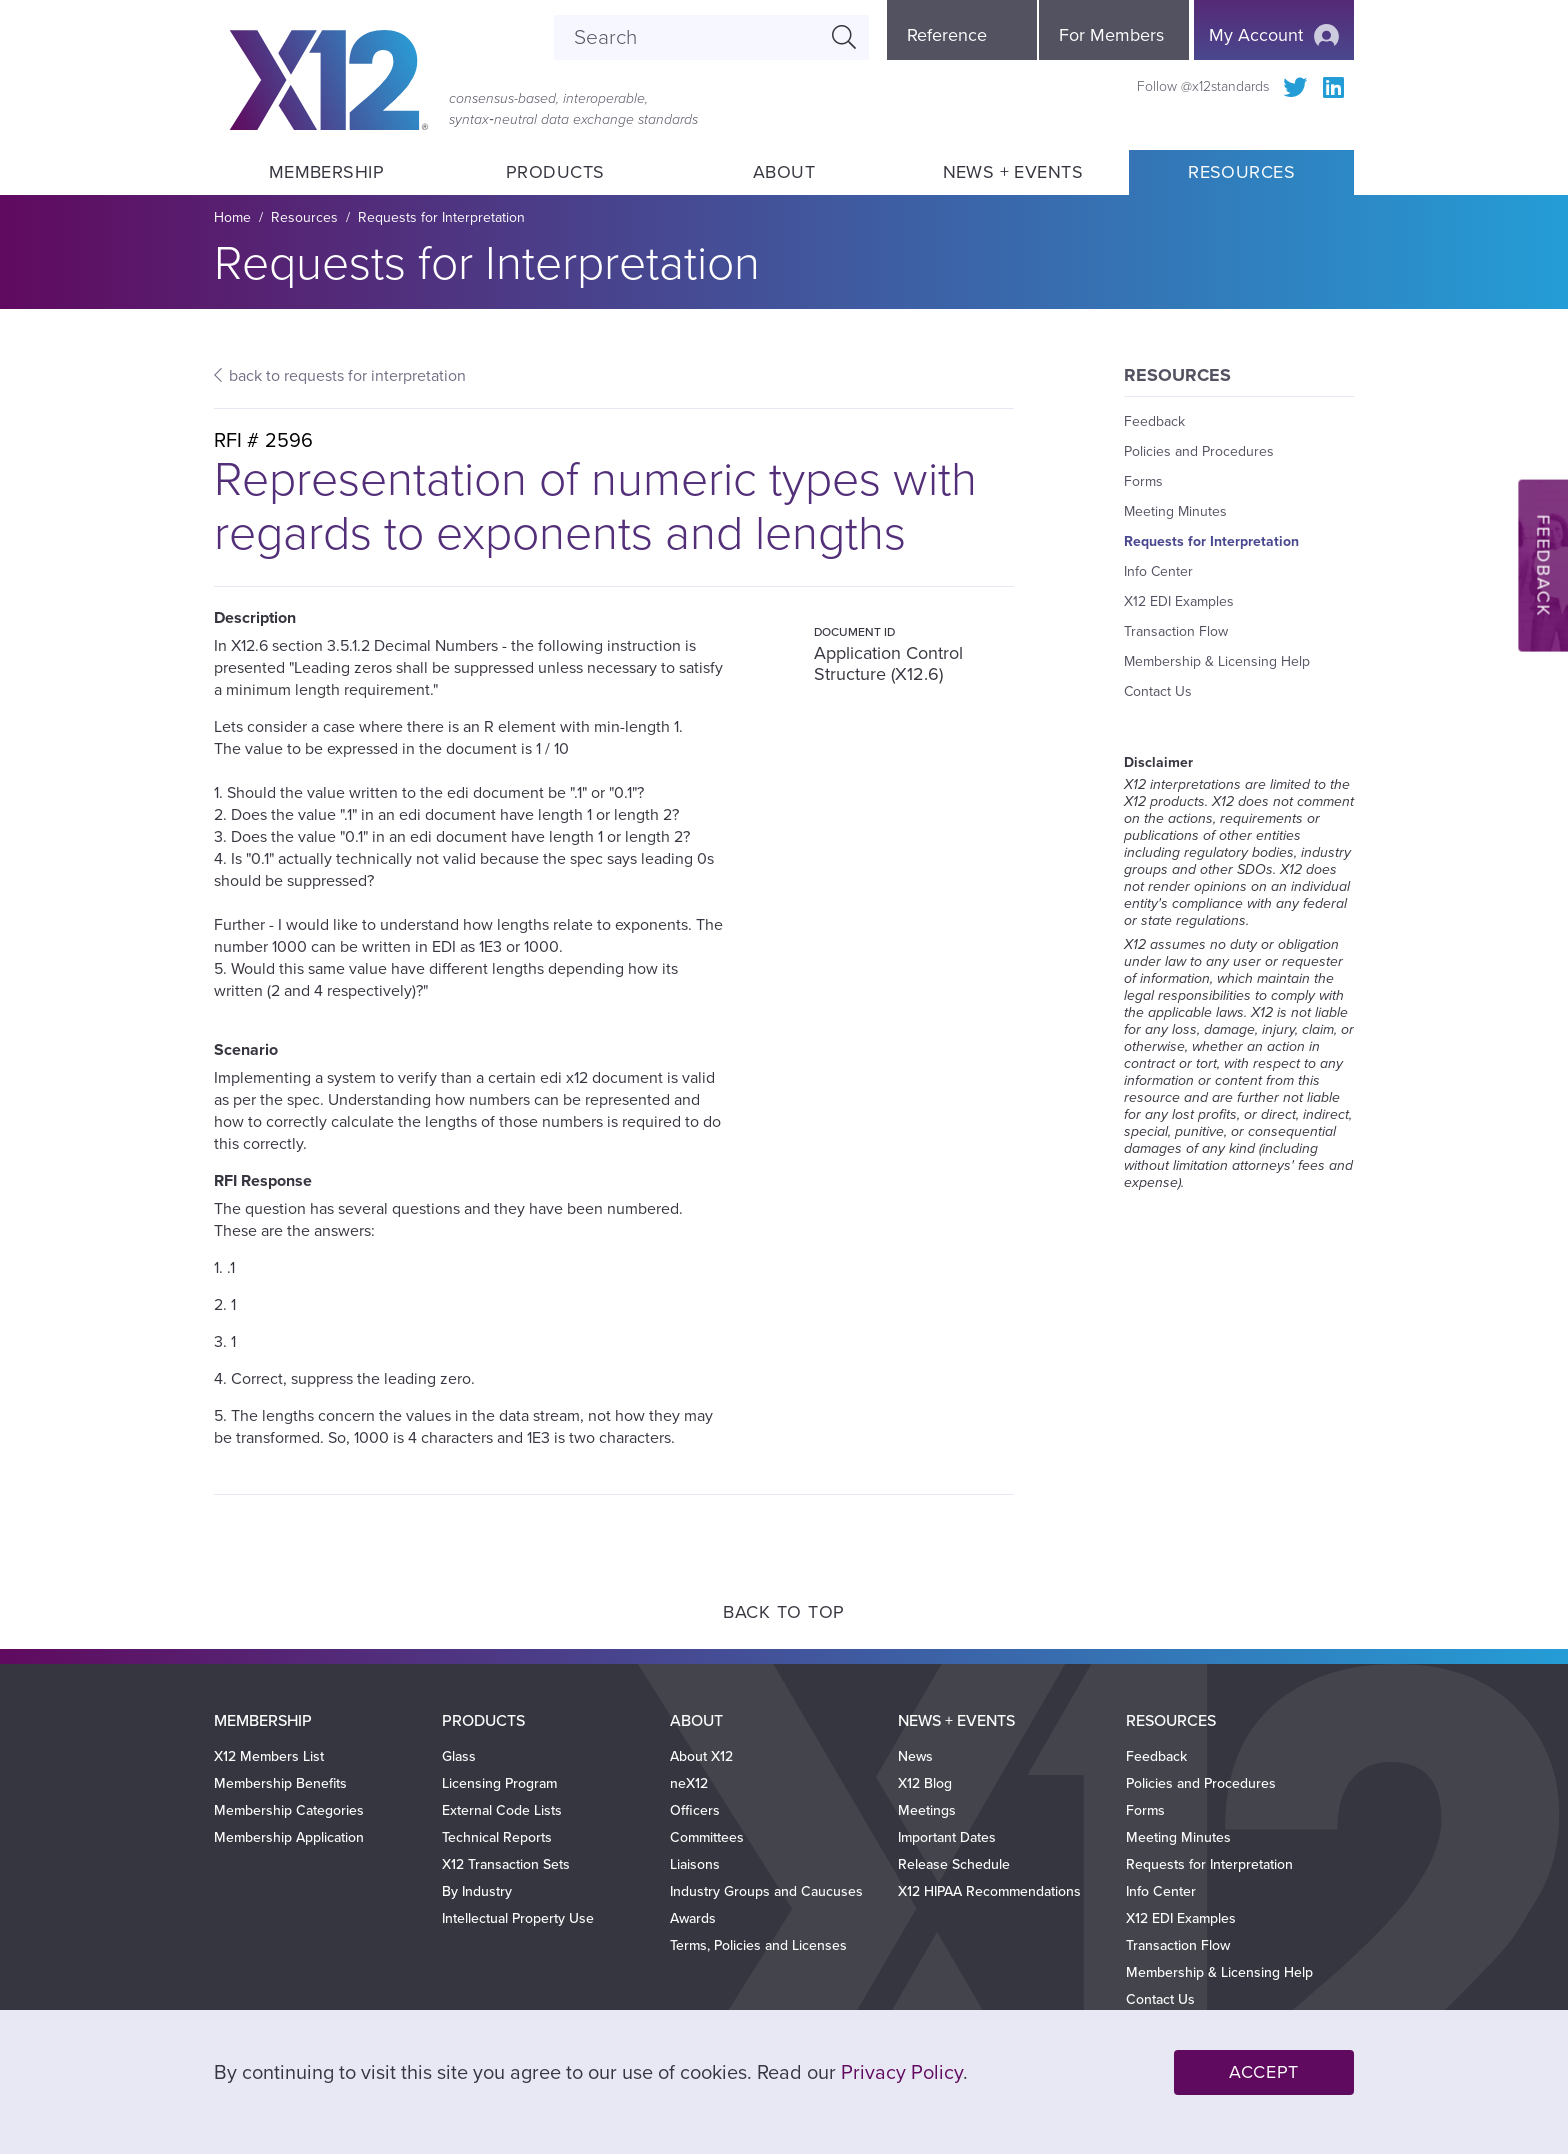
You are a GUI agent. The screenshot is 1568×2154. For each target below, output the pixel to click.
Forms (1143, 481)
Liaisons (695, 1864)
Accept (1264, 2072)
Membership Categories (289, 1810)
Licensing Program (499, 1783)
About (784, 172)
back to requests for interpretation (347, 376)
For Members (1111, 35)
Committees (707, 1837)
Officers (695, 1810)
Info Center (1158, 571)
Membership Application (289, 1837)
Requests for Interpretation (441, 217)
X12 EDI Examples (1179, 601)
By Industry (477, 1891)
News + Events (1013, 172)
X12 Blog (925, 1783)
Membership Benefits (280, 1783)
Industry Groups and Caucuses (766, 1891)
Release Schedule (954, 1864)
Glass (459, 1756)
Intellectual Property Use (518, 1918)
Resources (1241, 172)
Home (232, 217)
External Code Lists (502, 1810)
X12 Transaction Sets (506, 1864)
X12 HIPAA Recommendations (989, 1891)
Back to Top (784, 1612)
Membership (326, 172)
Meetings (927, 1810)
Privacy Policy (902, 2073)
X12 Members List (269, 1756)
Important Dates (947, 1837)
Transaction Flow (1176, 631)
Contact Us (1158, 691)
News (915, 1756)
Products (555, 172)
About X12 (701, 1756)
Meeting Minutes (1175, 511)
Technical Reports (497, 1837)
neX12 (689, 1783)
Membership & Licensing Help (1217, 661)
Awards (693, 1918)
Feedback (1154, 421)
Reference (947, 35)
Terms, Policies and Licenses (758, 1945)
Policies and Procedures (1199, 451)
